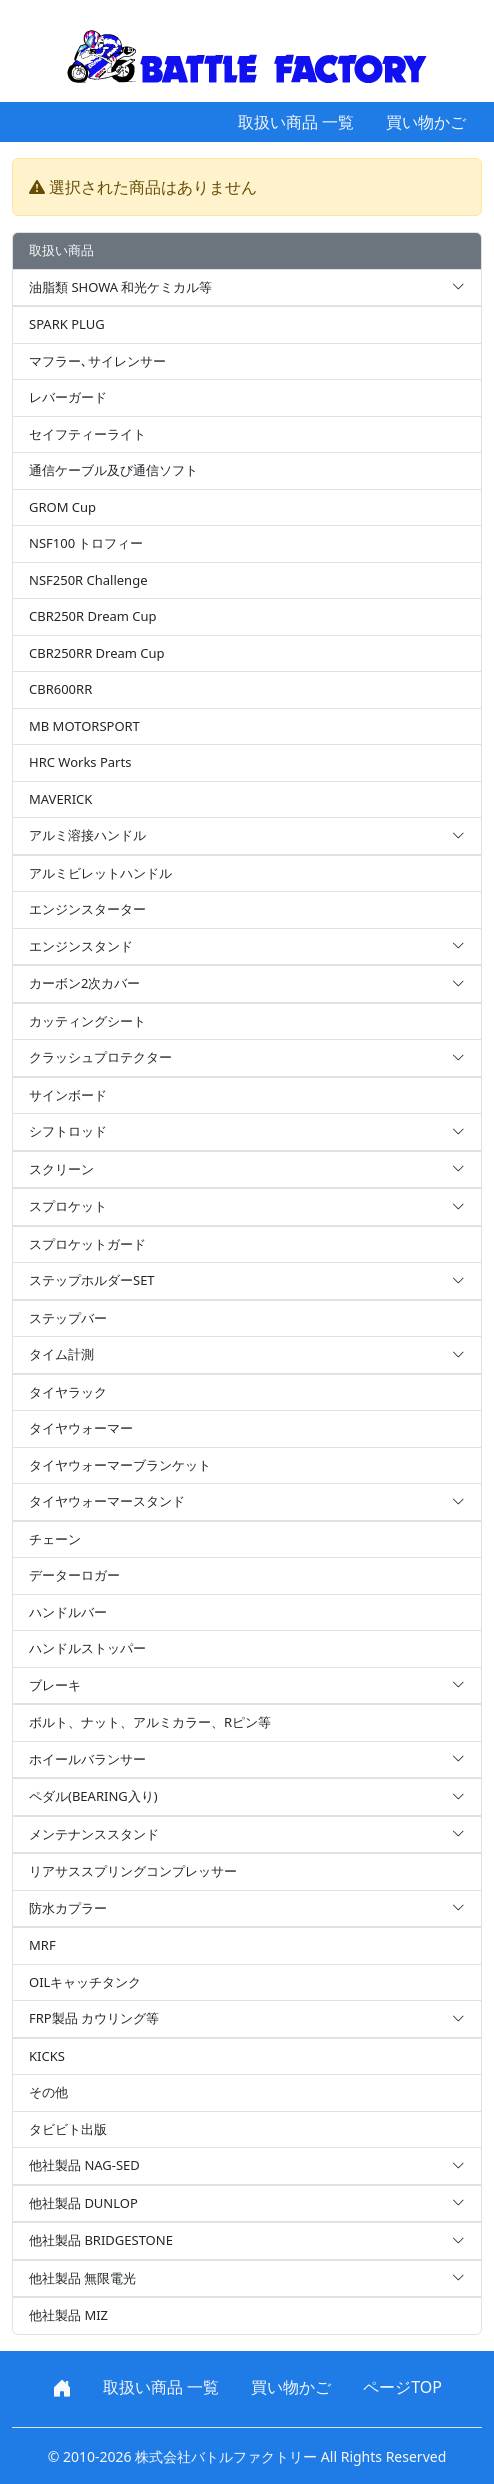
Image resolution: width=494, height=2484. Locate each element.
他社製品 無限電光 (247, 2279)
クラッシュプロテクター (247, 1058)
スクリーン (247, 1170)
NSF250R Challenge (88, 580)
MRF (42, 1945)
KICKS (47, 2056)
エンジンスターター (87, 909)
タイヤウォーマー (81, 1428)
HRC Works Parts (80, 762)
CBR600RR (60, 689)
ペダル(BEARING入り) (247, 1797)
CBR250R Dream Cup (93, 616)
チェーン (55, 1539)
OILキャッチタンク (85, 1982)
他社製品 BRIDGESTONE (247, 2241)
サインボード (68, 1095)
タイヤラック (68, 1392)
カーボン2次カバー (247, 984)
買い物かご (426, 122)
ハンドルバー (68, 1612)
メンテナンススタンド (247, 1835)
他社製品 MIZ (68, 2315)
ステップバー (68, 1318)
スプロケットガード (87, 1244)
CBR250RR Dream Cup (97, 653)
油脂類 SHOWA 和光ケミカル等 (247, 288)
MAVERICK (60, 799)
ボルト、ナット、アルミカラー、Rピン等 (150, 1722)
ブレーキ (247, 1686)
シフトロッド (247, 1132)
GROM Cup (62, 507)
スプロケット (247, 1207)
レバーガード (68, 397)
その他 (48, 2092)
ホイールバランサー (247, 1760)
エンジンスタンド (247, 947)
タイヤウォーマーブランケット (120, 1465)
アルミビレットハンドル (100, 873)
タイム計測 (247, 1355)
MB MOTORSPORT (84, 726)
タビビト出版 (68, 2129)
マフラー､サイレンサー (97, 361)
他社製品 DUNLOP (247, 2204)
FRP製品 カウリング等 (247, 2019)
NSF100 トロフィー (86, 543)
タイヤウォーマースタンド (247, 1502)
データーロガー (74, 1575)
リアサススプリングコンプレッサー (133, 1871)
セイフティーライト (87, 434)
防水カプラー (247, 1909)
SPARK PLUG (67, 324)
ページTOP (402, 2387)
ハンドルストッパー (87, 1648)
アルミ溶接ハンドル (247, 836)
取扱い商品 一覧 (296, 122)
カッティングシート (87, 1021)
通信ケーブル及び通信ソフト (113, 470)
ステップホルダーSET (247, 1281)
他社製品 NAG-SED (247, 2166)
